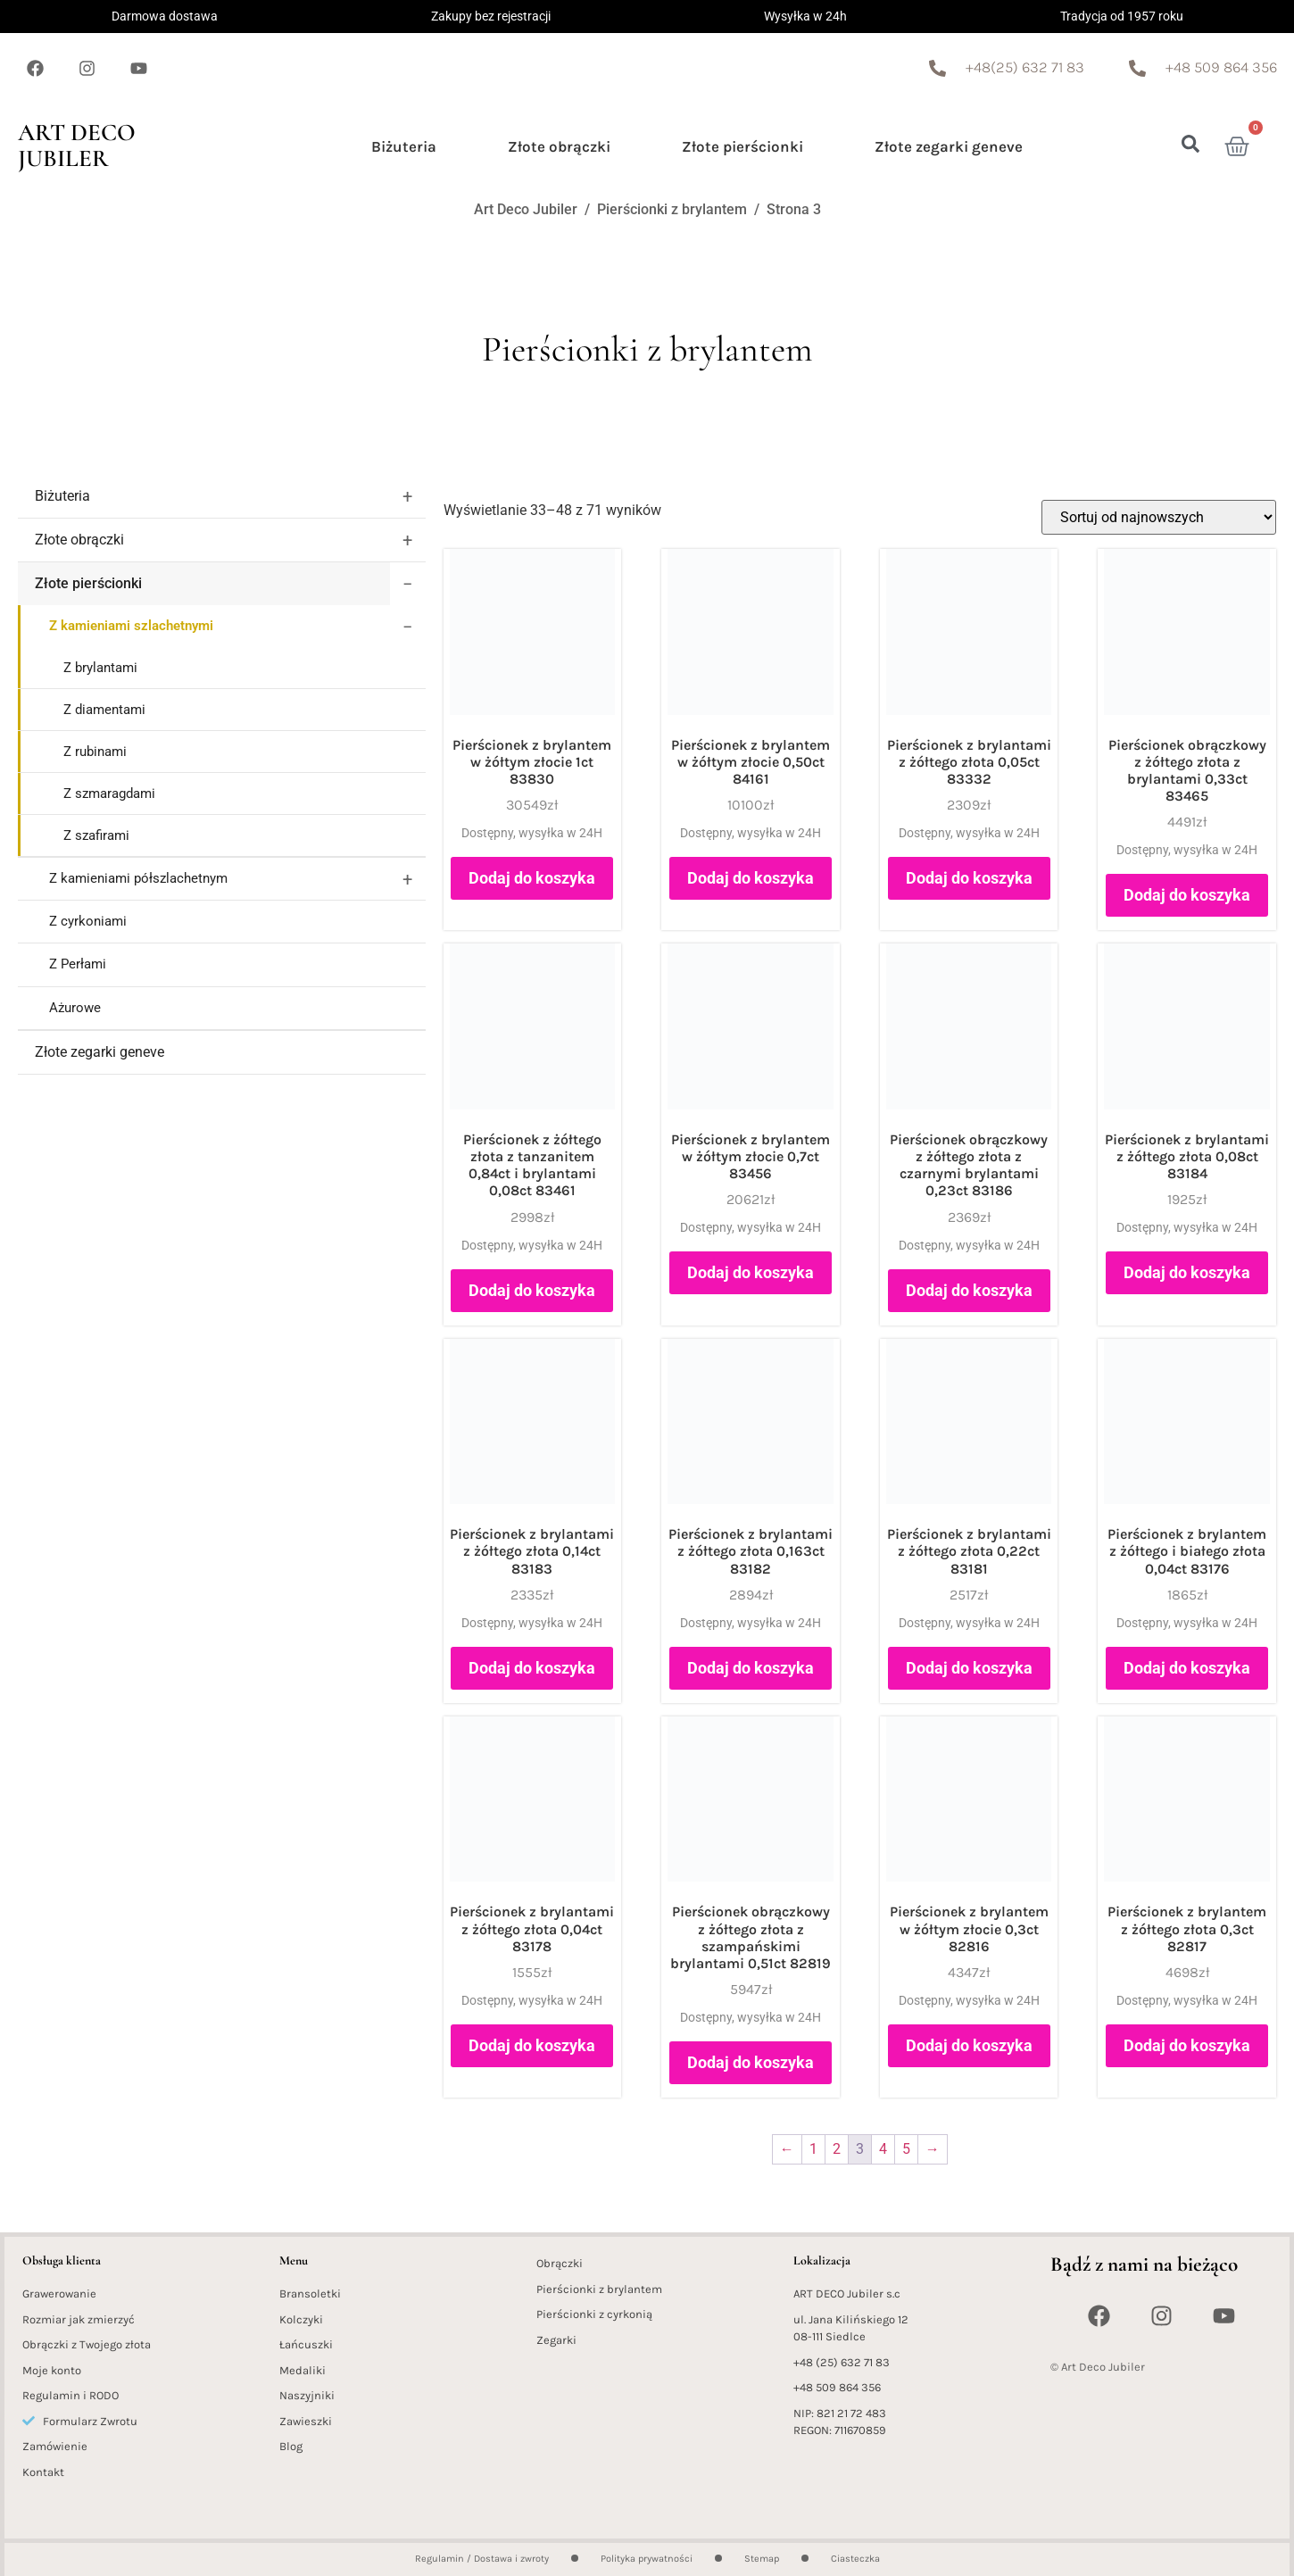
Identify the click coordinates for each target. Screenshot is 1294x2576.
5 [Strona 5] (906, 2148)
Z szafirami (96, 835)
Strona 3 (794, 209)
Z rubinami (95, 752)
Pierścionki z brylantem (672, 209)
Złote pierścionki (742, 146)
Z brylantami (100, 668)
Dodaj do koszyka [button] (532, 877)
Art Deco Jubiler (77, 145)
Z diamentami (104, 710)
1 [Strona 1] (813, 2148)
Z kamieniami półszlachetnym (138, 878)
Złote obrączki (559, 146)
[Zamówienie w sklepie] (1158, 517)
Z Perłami (77, 964)
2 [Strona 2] (837, 2148)
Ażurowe (75, 1008)
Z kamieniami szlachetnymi (131, 626)
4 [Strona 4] (883, 2148)
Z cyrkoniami (88, 921)
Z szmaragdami (109, 793)
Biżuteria (403, 146)
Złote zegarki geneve (949, 146)
